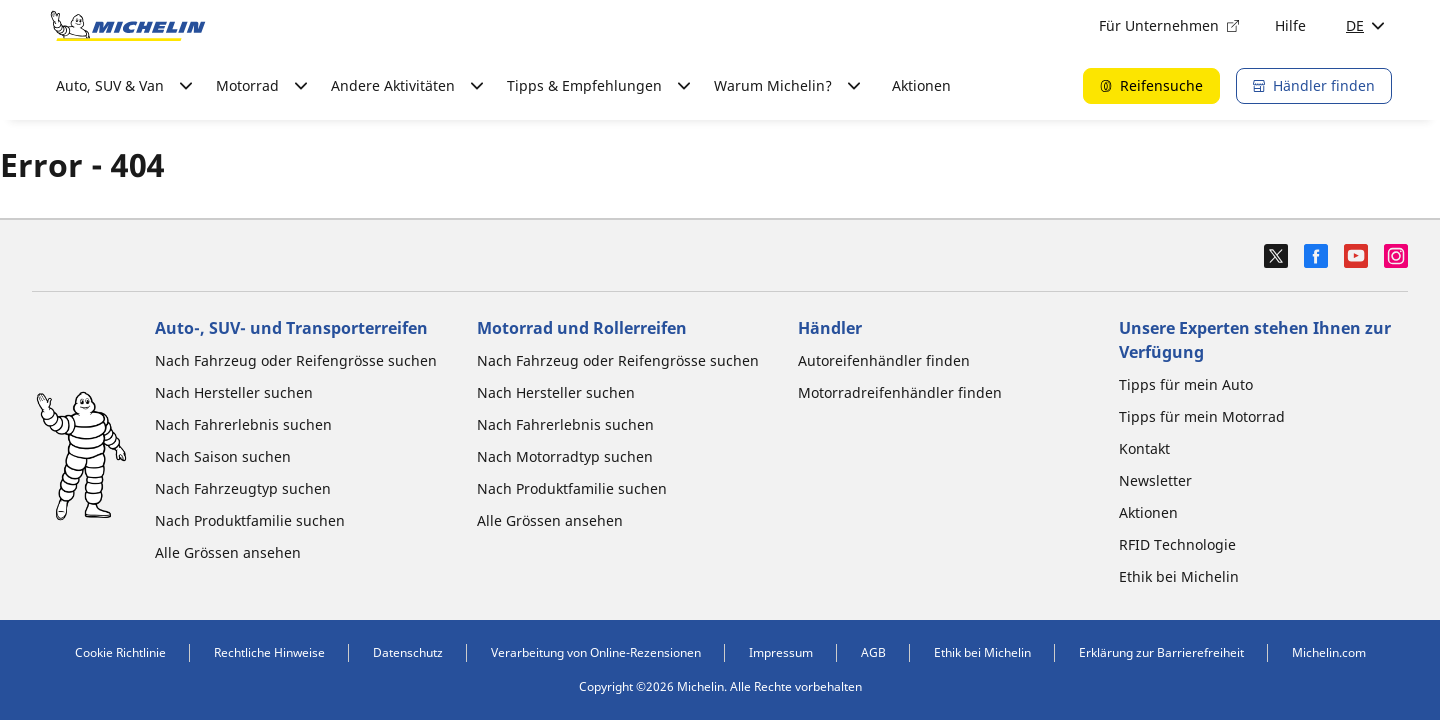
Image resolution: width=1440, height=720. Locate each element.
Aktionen (921, 85)
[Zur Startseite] (128, 26)
